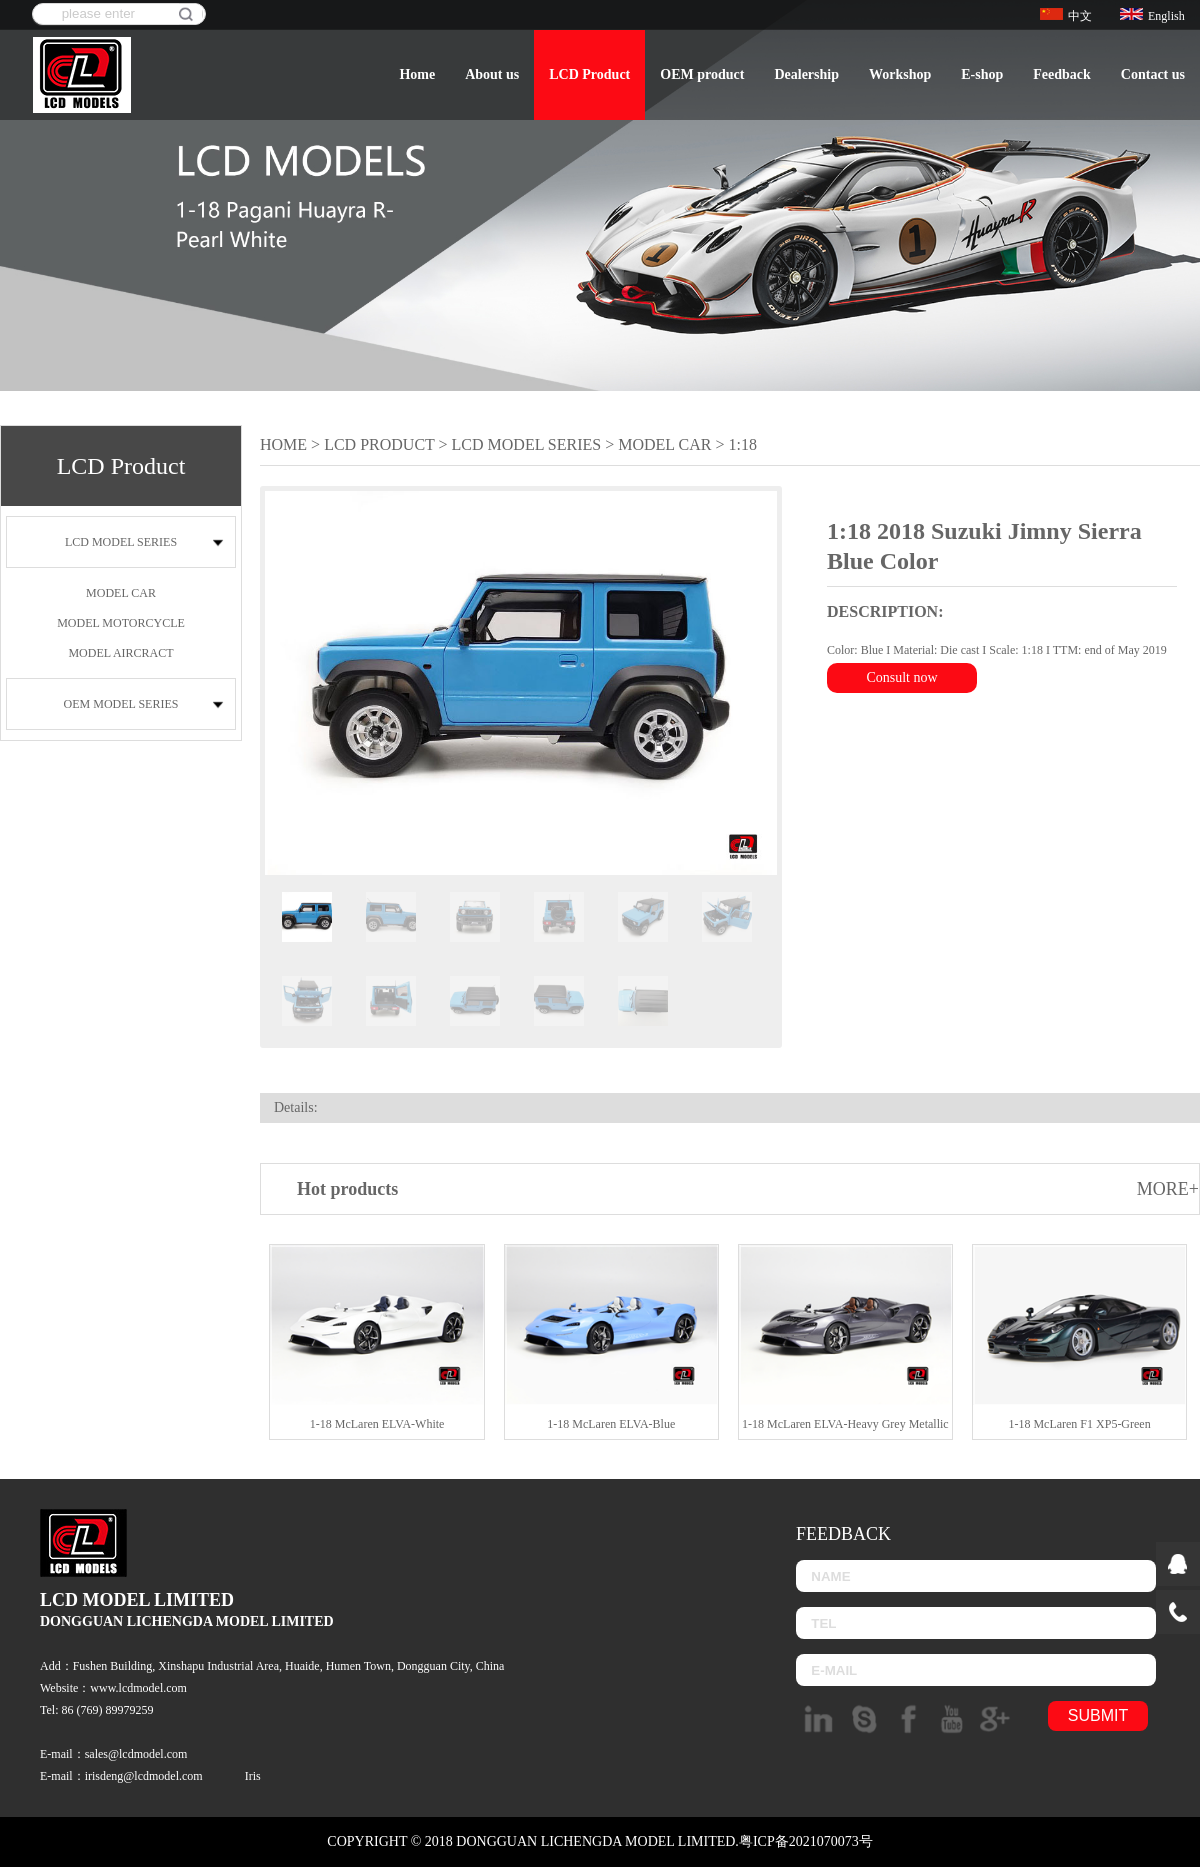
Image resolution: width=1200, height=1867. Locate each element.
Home (417, 74)
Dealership (806, 74)
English (1152, 16)
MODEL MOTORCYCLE (121, 623)
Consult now (901, 677)
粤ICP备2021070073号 (806, 1841)
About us (492, 74)
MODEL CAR (121, 593)
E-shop (982, 74)
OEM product (702, 74)
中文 (1066, 16)
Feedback (1062, 74)
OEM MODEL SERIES (121, 704)
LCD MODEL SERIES (121, 542)
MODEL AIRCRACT (120, 653)
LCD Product (589, 74)
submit (1098, 1715)
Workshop (900, 74)
